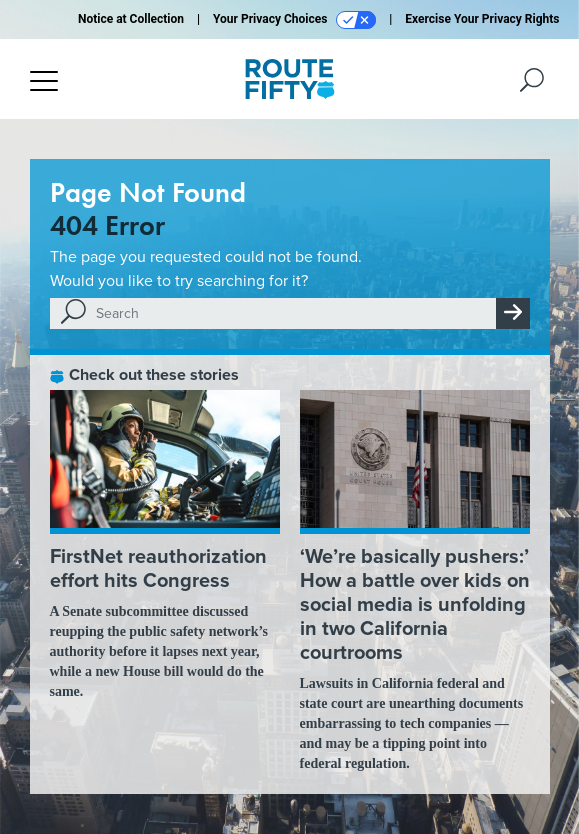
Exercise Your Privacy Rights (482, 19)
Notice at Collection (131, 19)
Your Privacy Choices (294, 20)
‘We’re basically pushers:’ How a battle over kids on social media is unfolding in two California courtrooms (415, 604)
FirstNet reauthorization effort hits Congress (158, 568)
